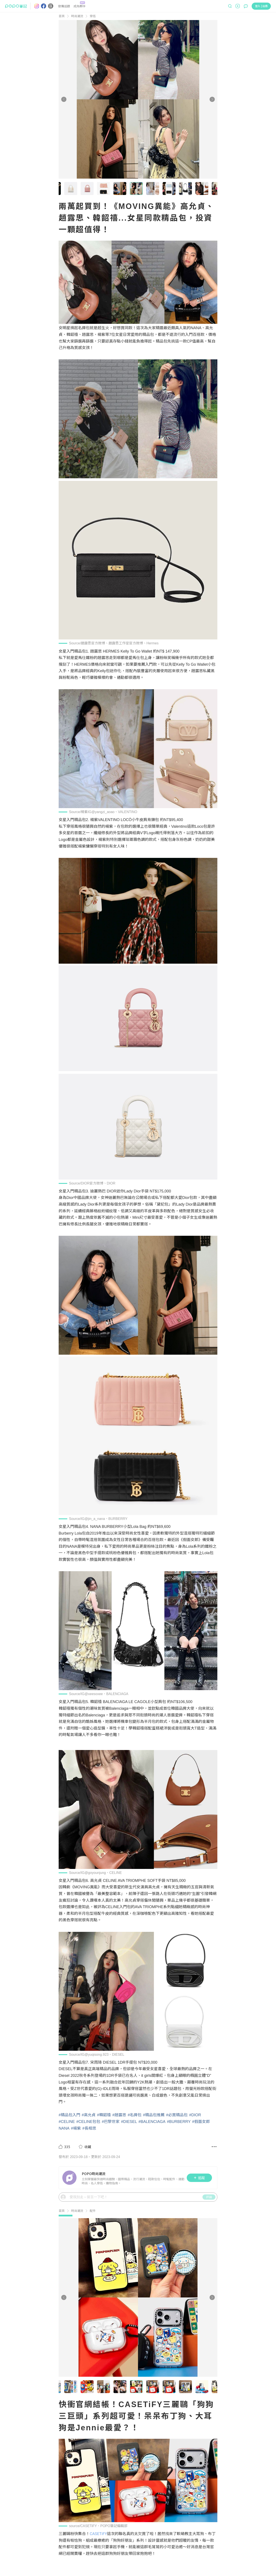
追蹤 (199, 2177)
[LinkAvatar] (70, 2178)
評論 (209, 2197)
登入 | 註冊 (261, 6)
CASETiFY (98, 2533)
